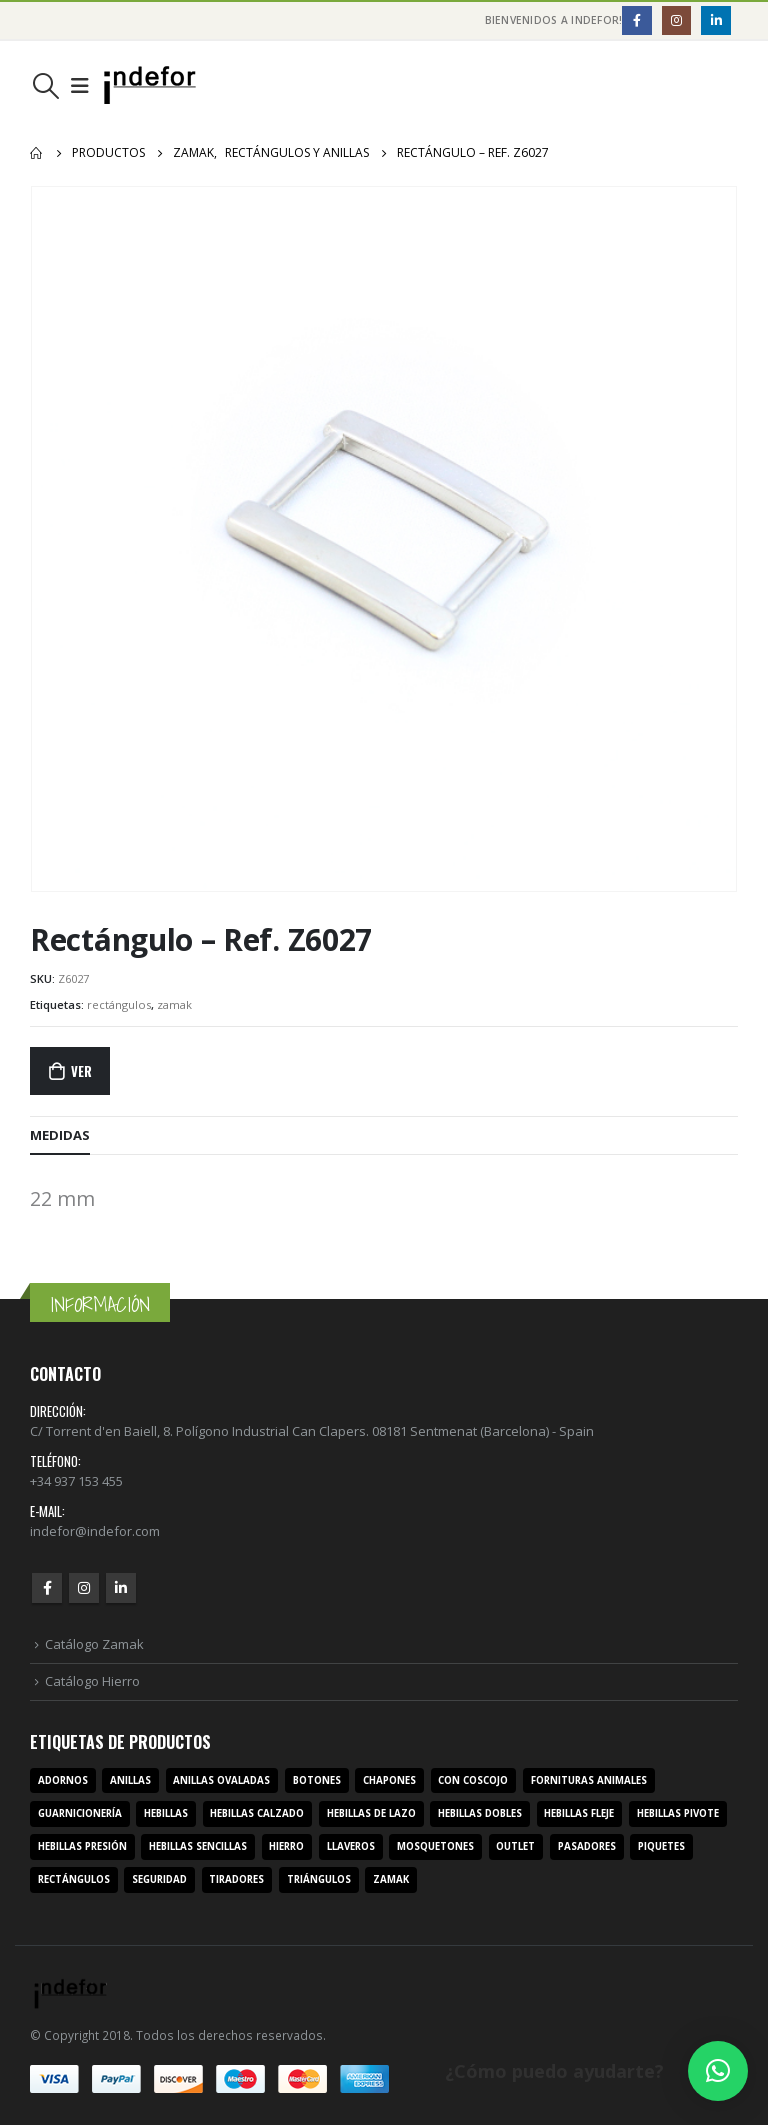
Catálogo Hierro (92, 1681)
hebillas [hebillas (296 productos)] (166, 1813)
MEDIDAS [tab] (60, 1135)
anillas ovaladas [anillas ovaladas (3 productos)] (221, 1780)
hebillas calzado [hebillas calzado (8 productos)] (257, 1813)
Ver (81, 1071)
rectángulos (119, 1004)
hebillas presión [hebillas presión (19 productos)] (82, 1846)
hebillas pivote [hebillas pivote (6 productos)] (678, 1813)
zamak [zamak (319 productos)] (391, 1879)
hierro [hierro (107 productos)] (286, 1846)
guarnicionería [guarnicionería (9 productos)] (80, 1813)
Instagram (84, 1588)
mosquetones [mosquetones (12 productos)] (435, 1846)
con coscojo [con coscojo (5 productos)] (473, 1780)
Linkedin (121, 1588)
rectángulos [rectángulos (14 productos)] (74, 1879)
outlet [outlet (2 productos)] (515, 1846)
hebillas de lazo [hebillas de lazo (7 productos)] (371, 1813)
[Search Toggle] (45, 86)
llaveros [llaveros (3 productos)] (351, 1846)
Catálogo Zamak (94, 1644)
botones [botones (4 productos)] (317, 1780)
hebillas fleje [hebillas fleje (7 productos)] (579, 1813)
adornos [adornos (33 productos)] (63, 1780)
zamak (174, 1004)
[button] (718, 2071)
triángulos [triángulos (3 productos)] (319, 1879)
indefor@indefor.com (95, 1531)
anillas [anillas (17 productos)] (130, 1780)
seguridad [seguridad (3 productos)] (159, 1879)
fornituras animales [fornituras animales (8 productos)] (589, 1780)
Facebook (47, 1588)
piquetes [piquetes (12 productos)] (661, 1846)
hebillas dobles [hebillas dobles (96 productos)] (480, 1813)
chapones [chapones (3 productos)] (389, 1780)
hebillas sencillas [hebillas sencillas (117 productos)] (198, 1846)
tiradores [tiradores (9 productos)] (236, 1879)
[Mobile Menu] (80, 86)
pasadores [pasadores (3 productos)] (587, 1846)
